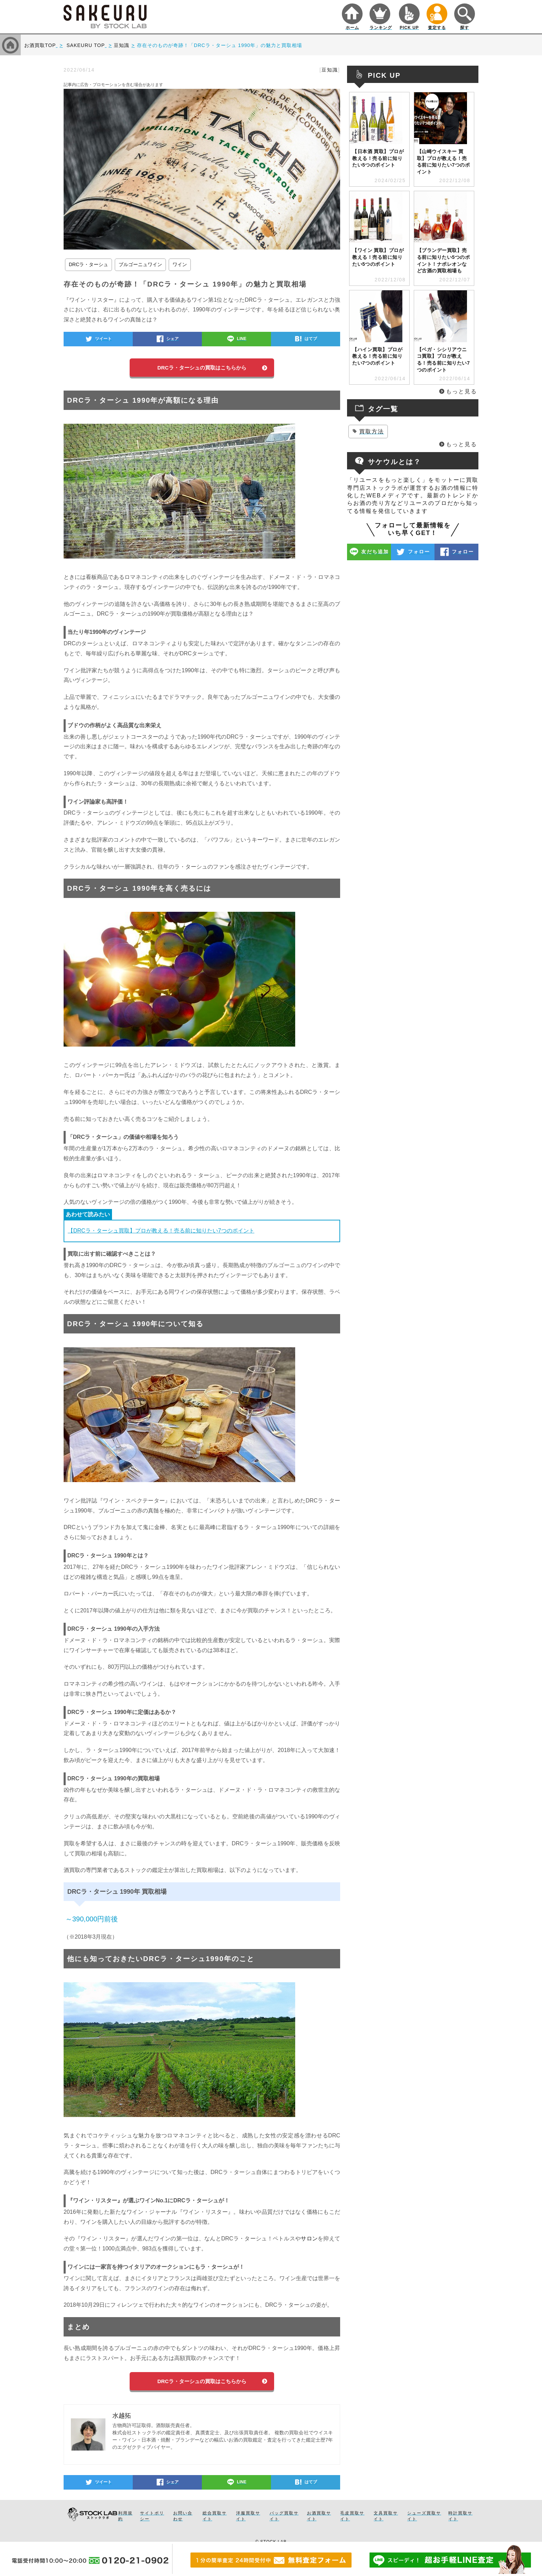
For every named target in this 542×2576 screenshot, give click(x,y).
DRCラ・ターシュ (88, 264)
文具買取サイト (386, 2516)
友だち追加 (375, 551)
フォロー (419, 551)
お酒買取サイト (319, 2516)
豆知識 (329, 70)
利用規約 (125, 2516)
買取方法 (371, 431)
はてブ (311, 338)
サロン (309, 2238)
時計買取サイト (460, 2516)
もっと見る (461, 391)
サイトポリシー (152, 2516)
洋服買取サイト (248, 2516)
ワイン (179, 264)
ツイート (103, 338)
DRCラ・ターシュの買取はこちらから (201, 368)
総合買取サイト (215, 2516)
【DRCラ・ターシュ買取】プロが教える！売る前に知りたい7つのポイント (161, 1231)
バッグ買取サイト (284, 2516)
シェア (172, 338)
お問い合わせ (183, 2516)
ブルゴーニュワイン (140, 264)
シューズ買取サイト (424, 2516)
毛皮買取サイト (352, 2516)
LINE (241, 338)
